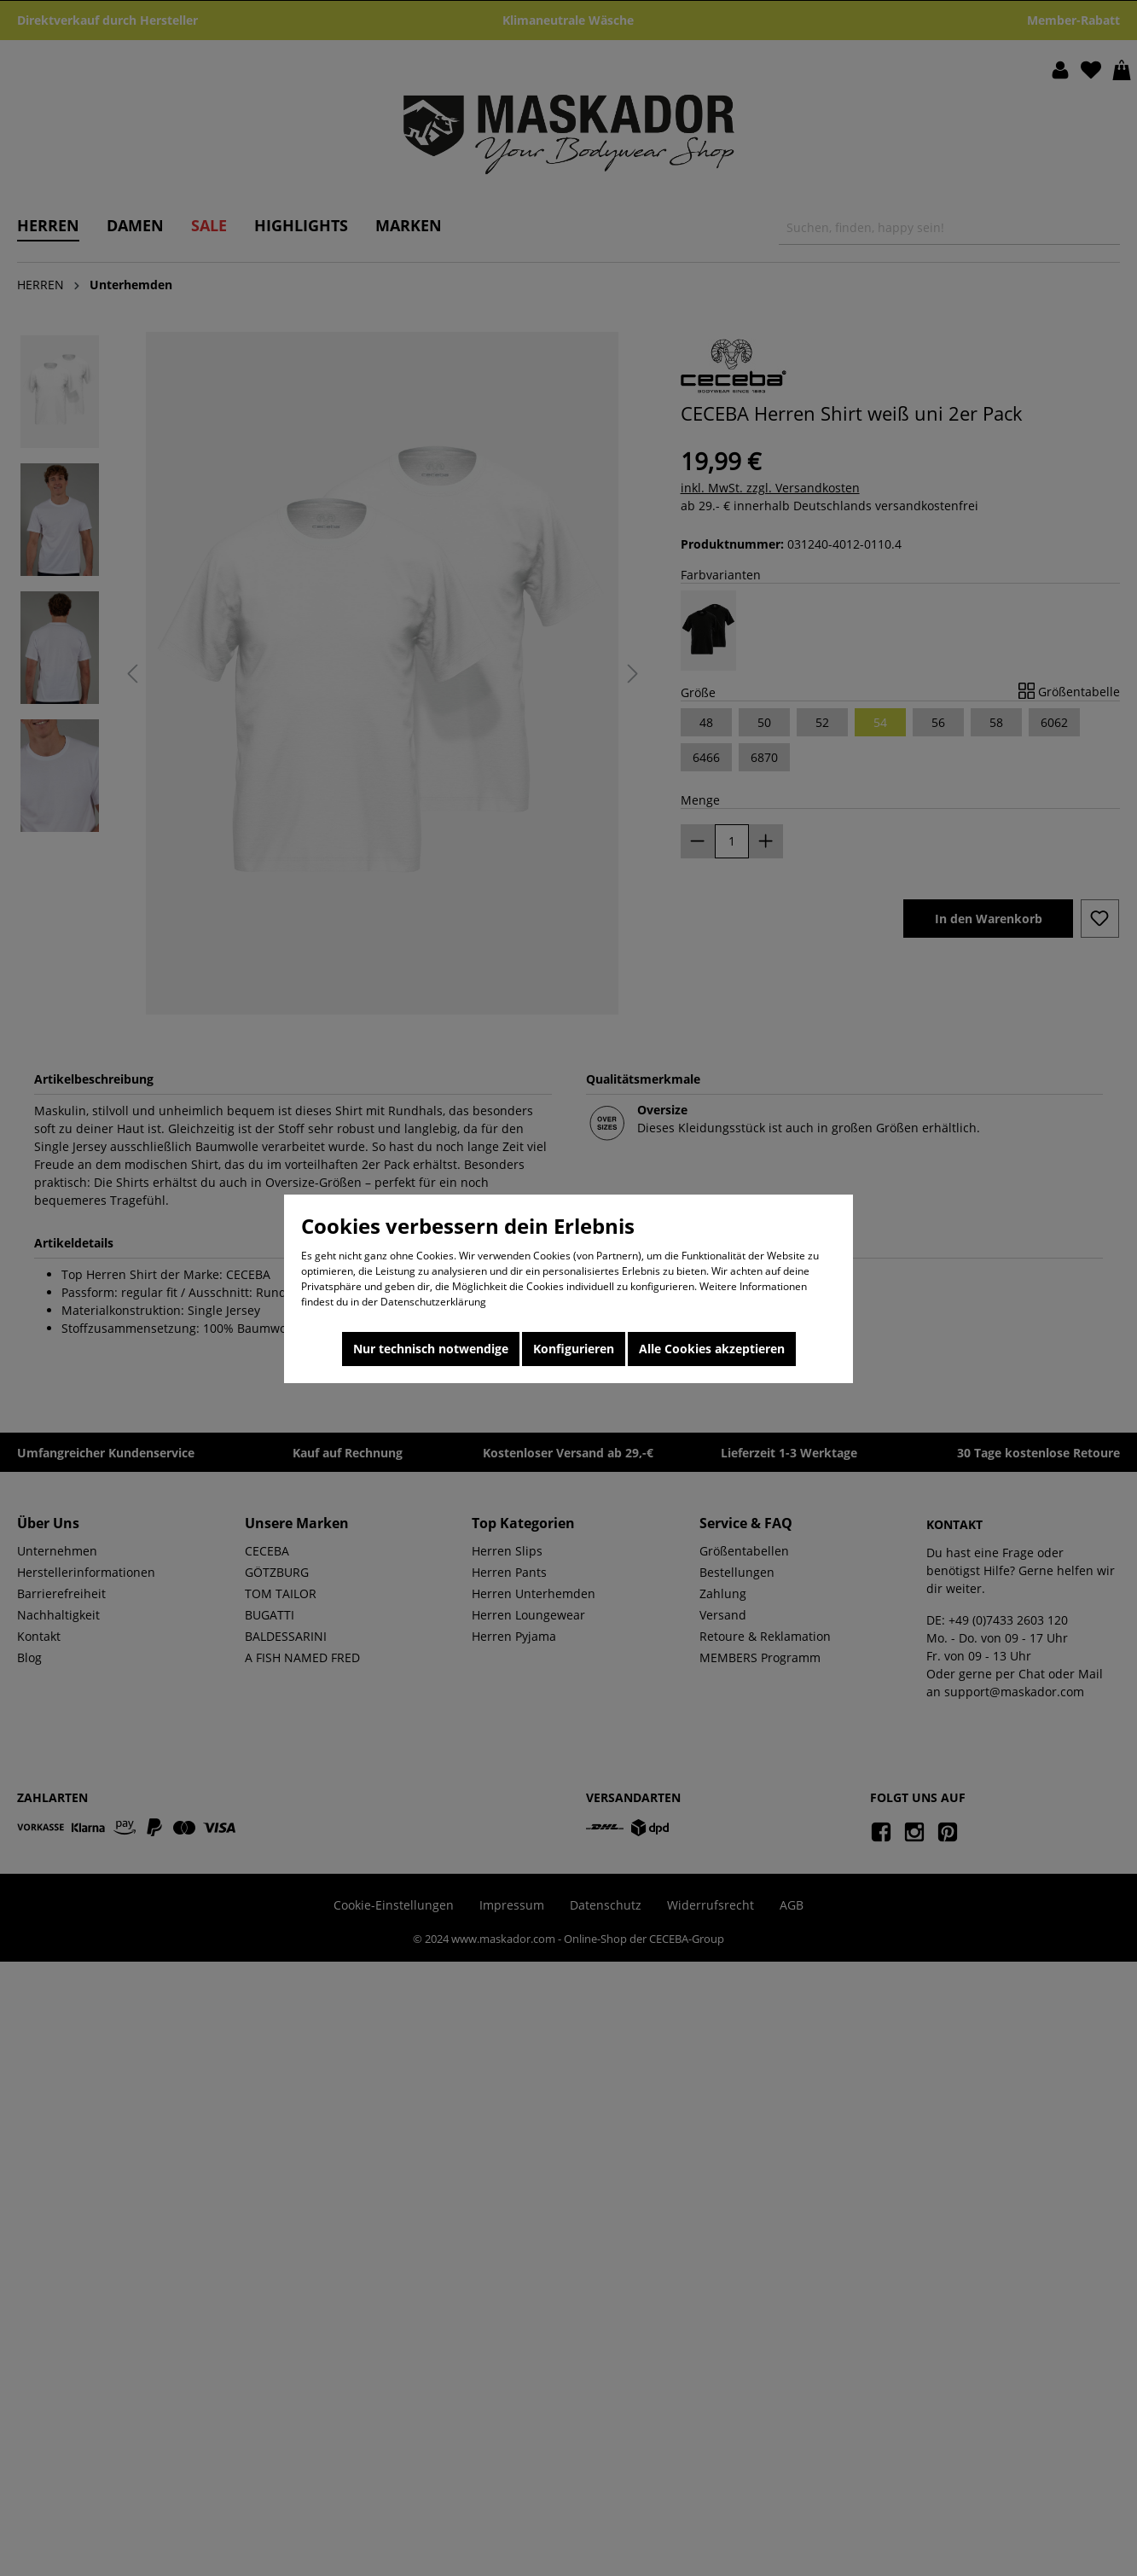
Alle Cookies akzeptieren (712, 1348)
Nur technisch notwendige (430, 1348)
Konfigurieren (573, 1348)
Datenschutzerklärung (433, 1301)
